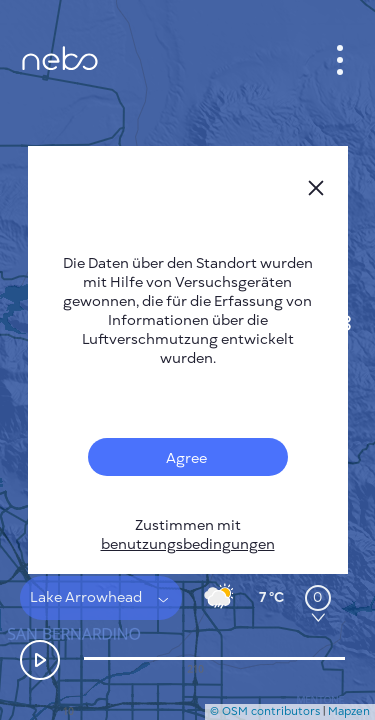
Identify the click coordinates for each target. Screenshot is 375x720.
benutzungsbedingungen (188, 544)
